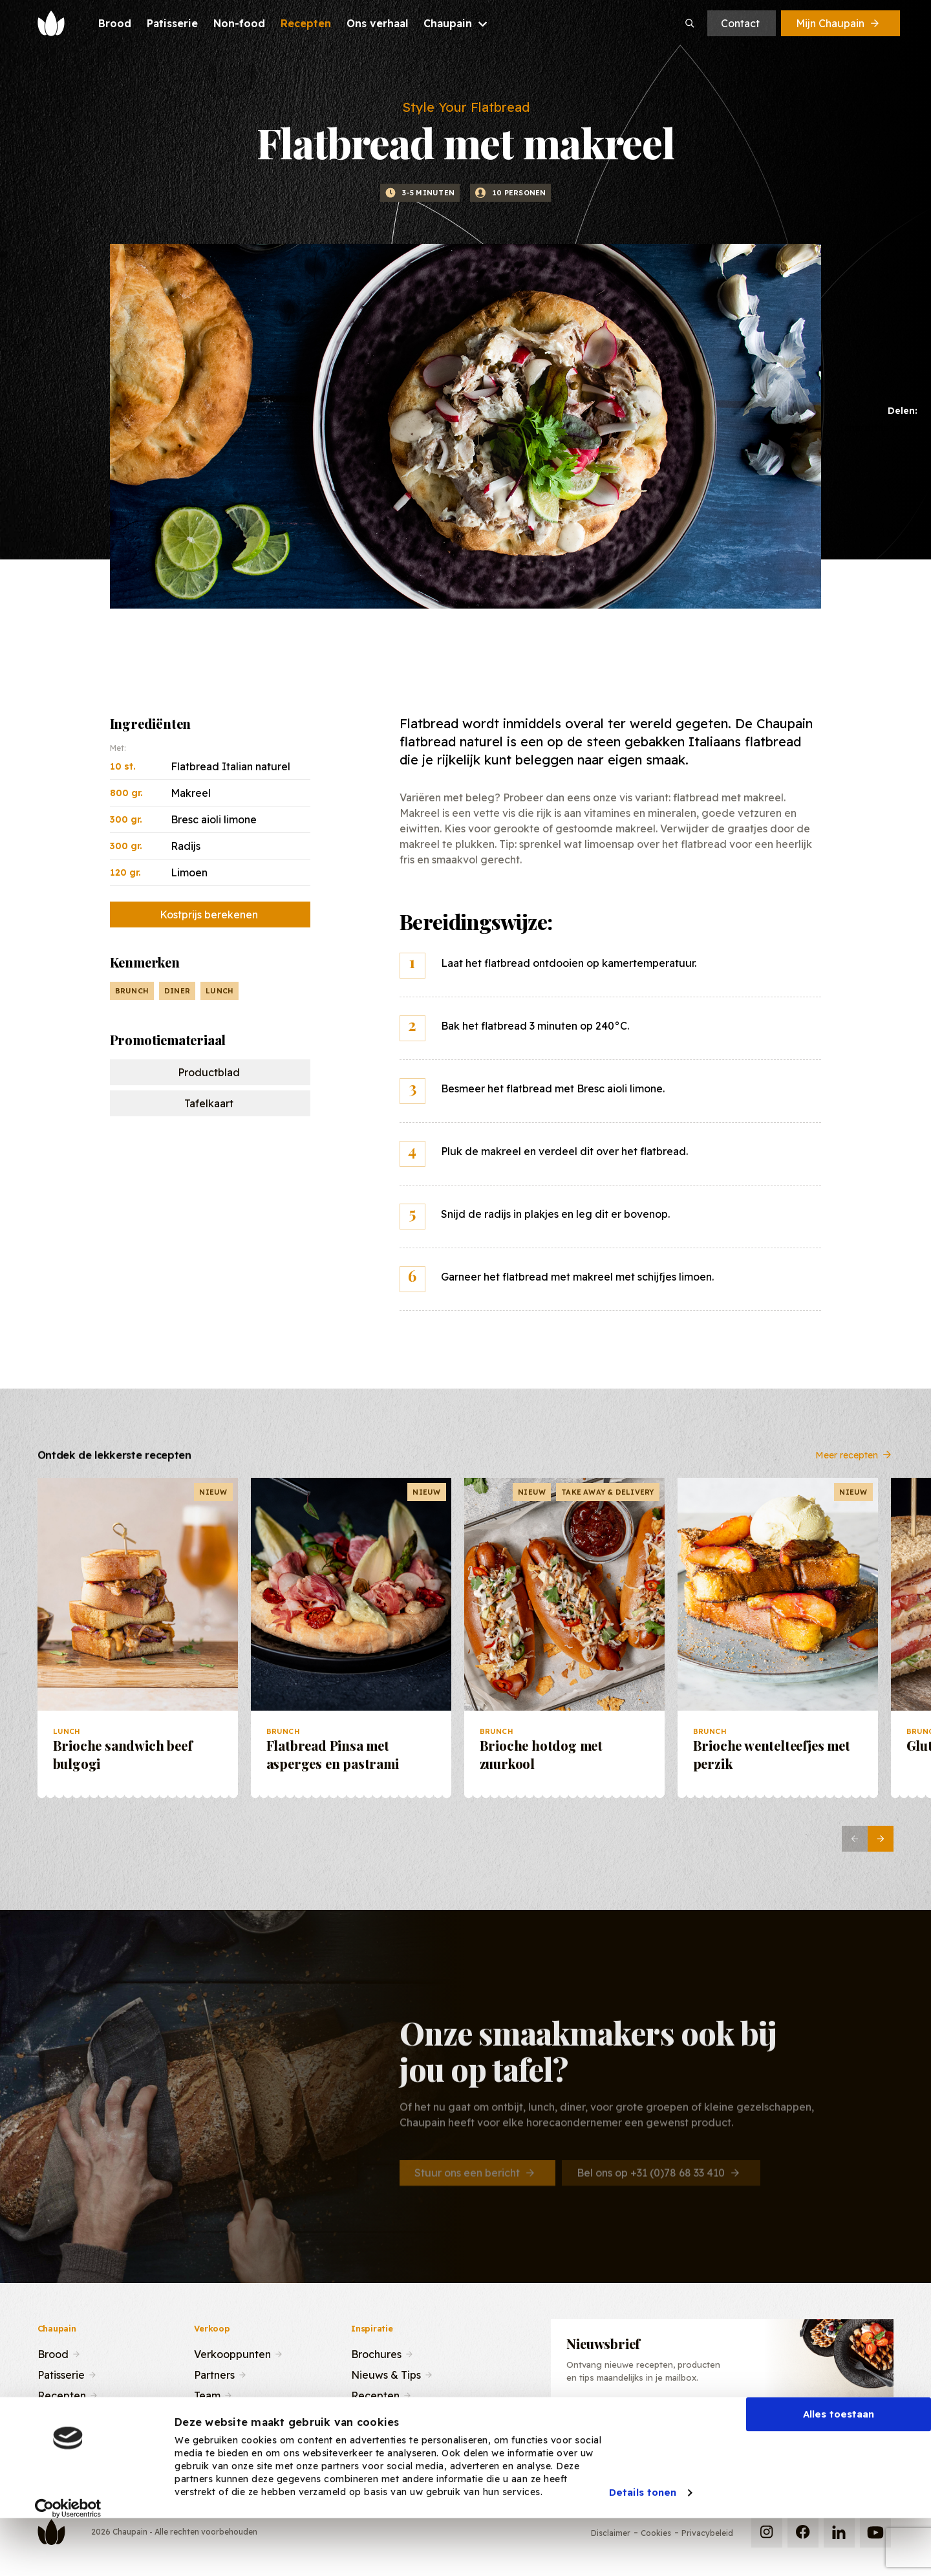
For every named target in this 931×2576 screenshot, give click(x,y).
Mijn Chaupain (838, 23)
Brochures (376, 2353)
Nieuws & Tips (386, 2373)
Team (207, 2394)
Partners (214, 2373)
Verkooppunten (232, 2353)
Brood (53, 2353)
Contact (740, 23)
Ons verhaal (66, 2415)
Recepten (61, 2394)
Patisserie (61, 2373)
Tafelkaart (208, 1103)
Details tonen (642, 2540)
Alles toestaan (838, 2462)
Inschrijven (821, 2425)
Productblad (209, 1072)
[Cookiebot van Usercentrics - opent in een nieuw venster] (68, 2556)
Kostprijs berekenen (209, 914)
